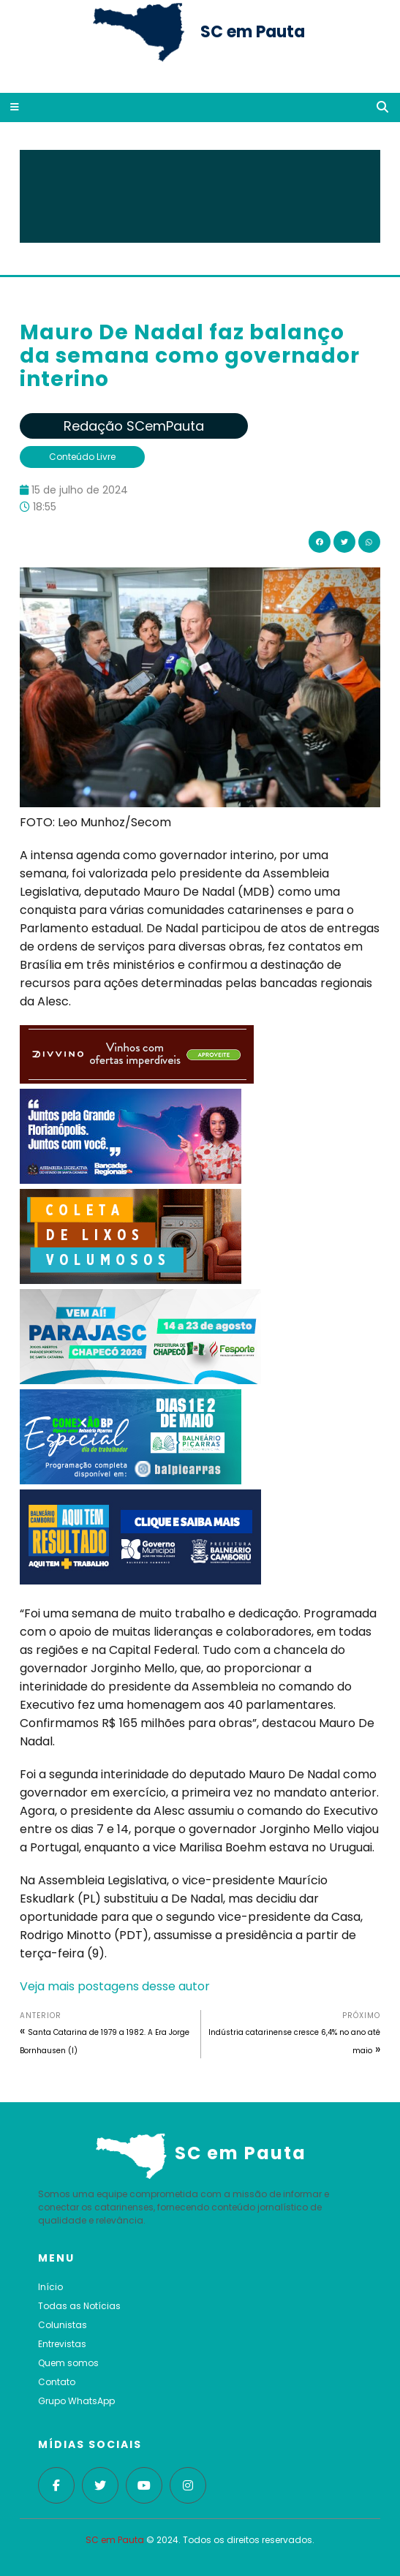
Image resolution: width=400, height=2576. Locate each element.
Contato (56, 2382)
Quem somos (68, 2363)
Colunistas (62, 2325)
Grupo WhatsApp (76, 2401)
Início (50, 2287)
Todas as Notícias (79, 2306)
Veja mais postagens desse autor (115, 1986)
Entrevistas (62, 2344)
